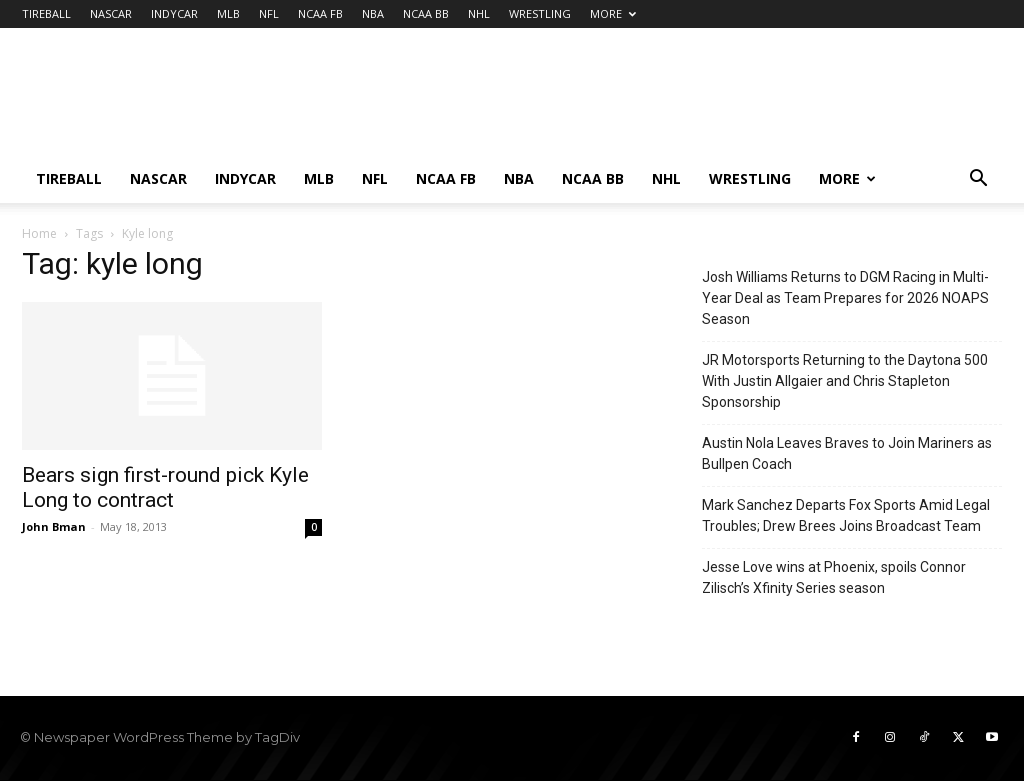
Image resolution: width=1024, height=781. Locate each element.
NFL (269, 13)
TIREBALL (46, 13)
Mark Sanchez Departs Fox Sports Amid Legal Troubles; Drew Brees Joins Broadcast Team (846, 515)
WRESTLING (540, 13)
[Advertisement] (638, 101)
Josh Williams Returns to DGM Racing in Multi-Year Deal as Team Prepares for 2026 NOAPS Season (845, 298)
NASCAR (111, 13)
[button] (978, 180)
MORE (613, 13)
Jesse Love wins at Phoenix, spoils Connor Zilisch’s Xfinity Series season (834, 577)
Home (39, 233)
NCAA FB (320, 13)
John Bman (54, 526)
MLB (228, 13)
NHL (479, 13)
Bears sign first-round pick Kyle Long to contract (165, 487)
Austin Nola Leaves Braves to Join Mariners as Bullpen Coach (847, 453)
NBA (373, 13)
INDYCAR (174, 13)
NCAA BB (426, 13)
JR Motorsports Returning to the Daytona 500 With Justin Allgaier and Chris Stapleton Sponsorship (845, 381)
